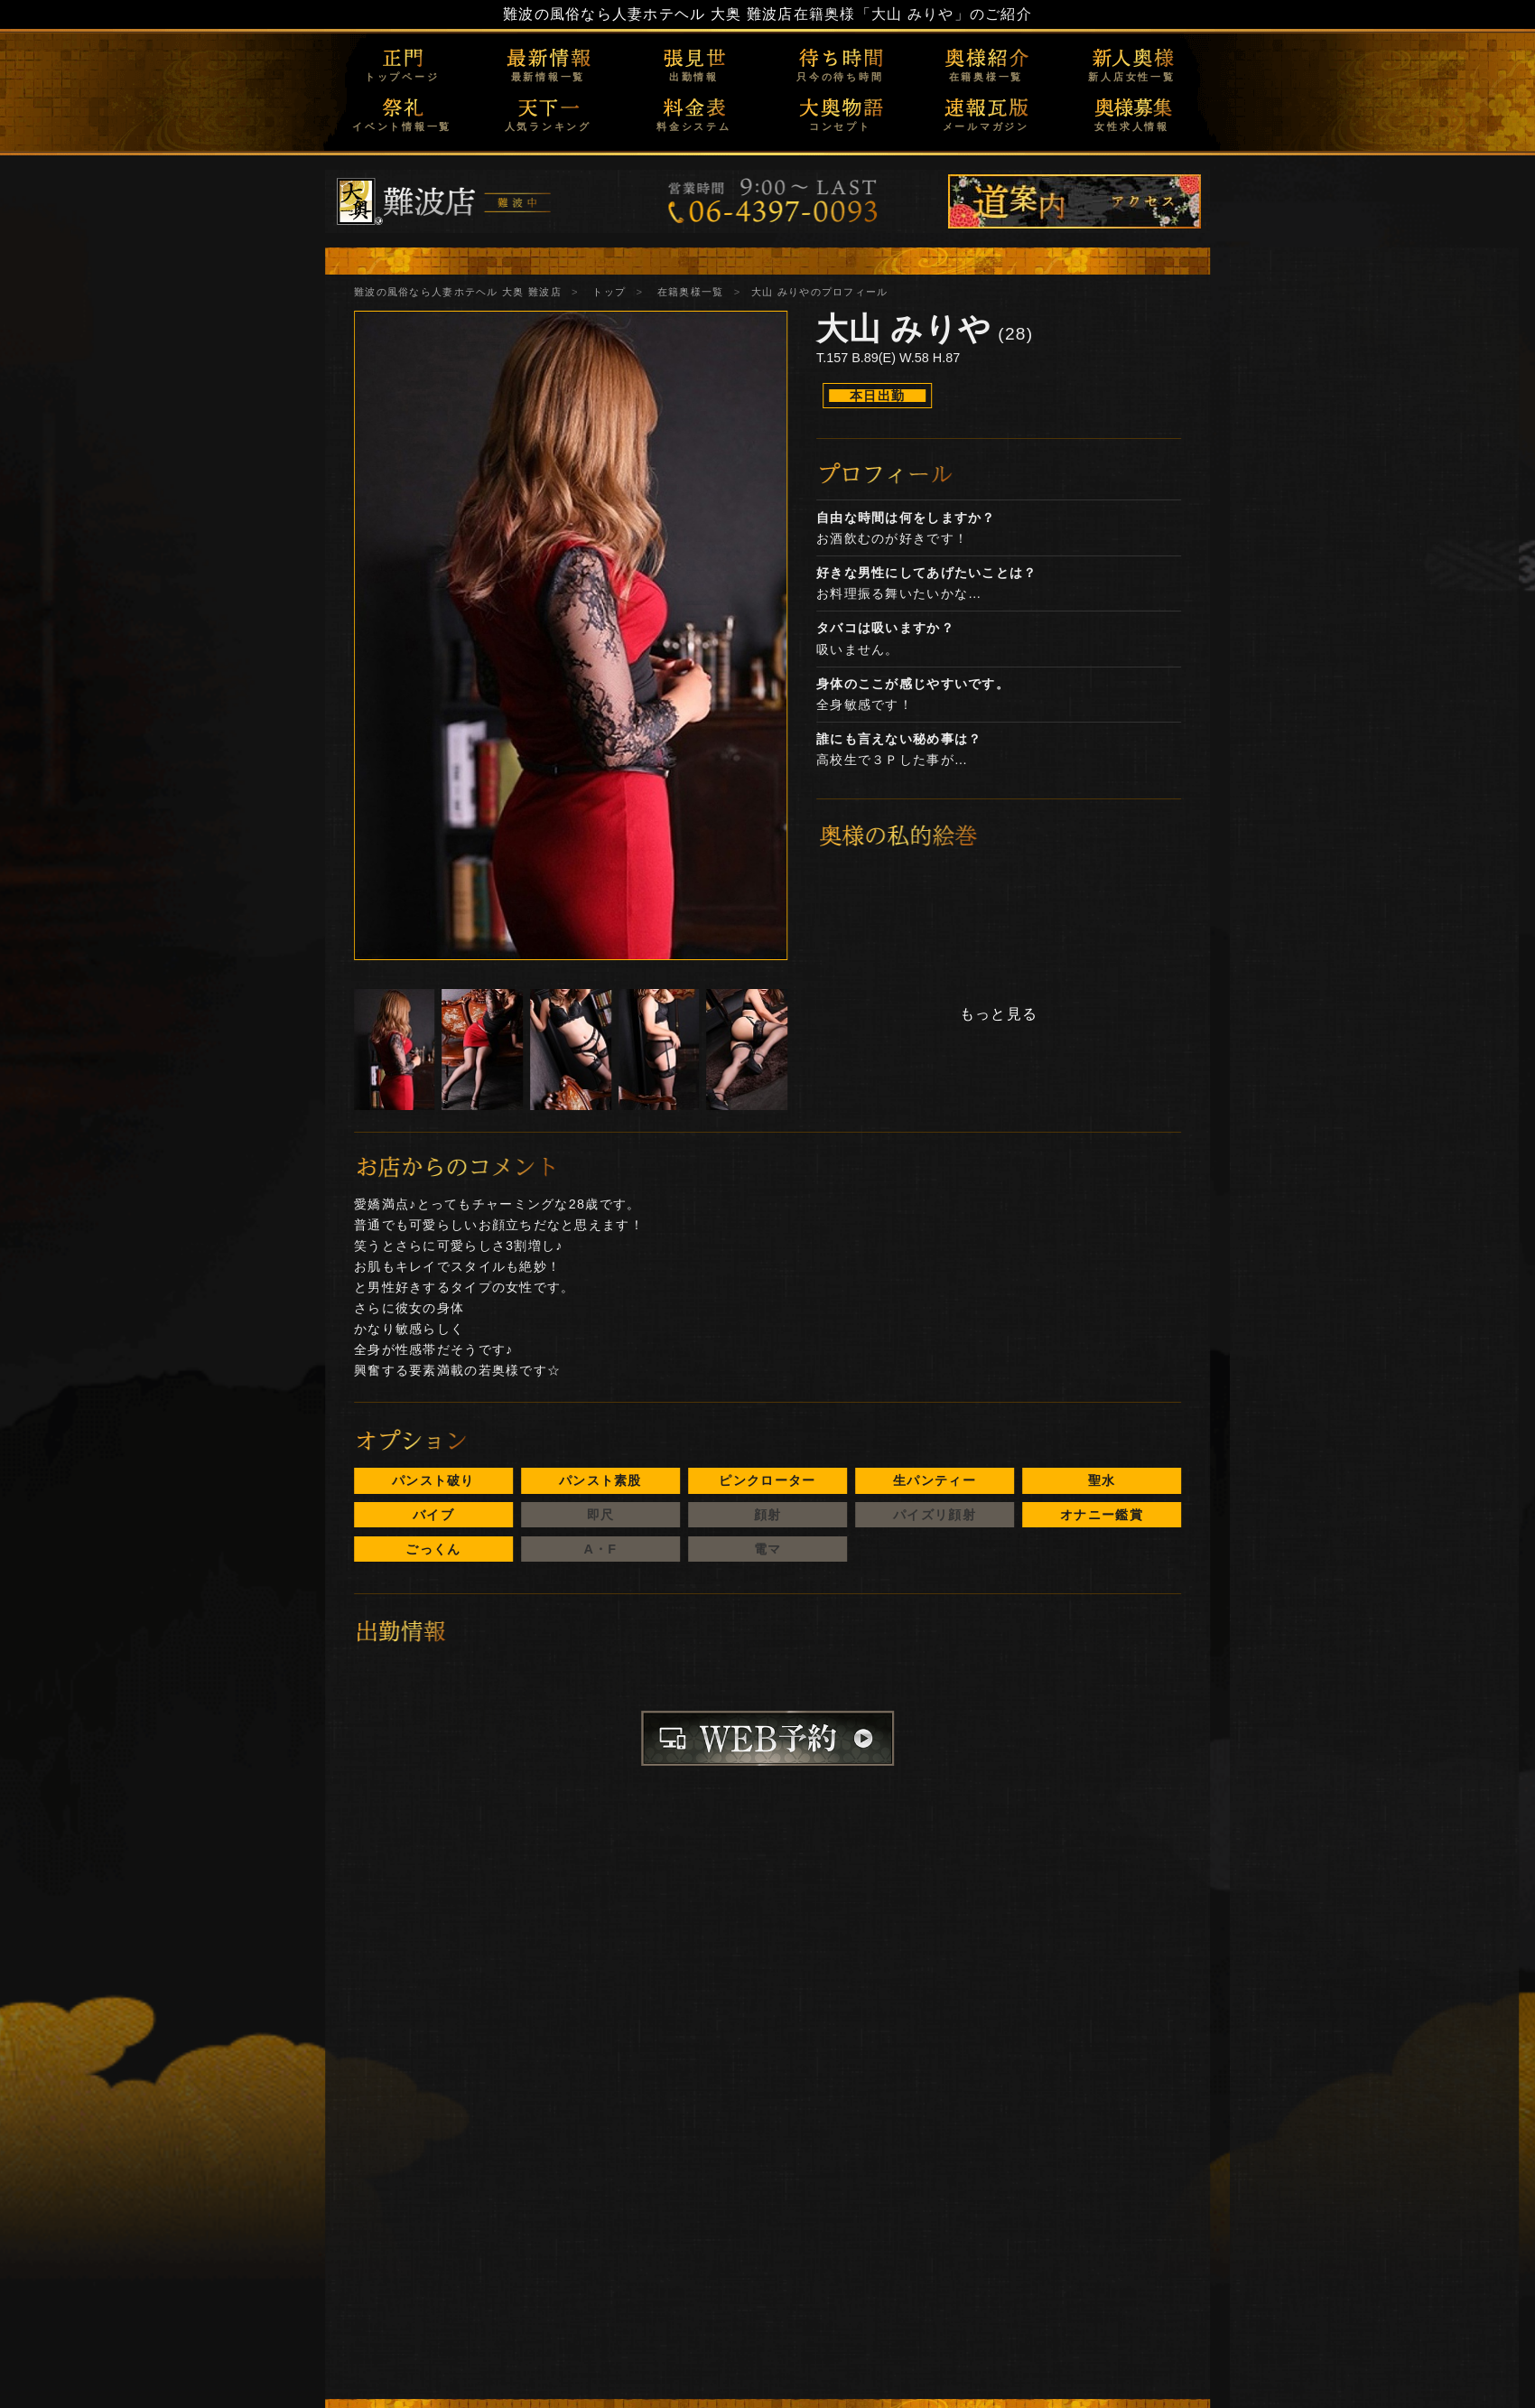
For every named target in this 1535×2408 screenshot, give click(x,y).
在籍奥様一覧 (986, 76)
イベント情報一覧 (401, 126)
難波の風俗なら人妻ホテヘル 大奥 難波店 (648, 14)
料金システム (693, 126)
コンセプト (840, 126)
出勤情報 (694, 76)
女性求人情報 (1131, 126)
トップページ (402, 76)
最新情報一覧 (548, 76)
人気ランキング (548, 126)
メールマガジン (986, 126)
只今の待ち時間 (839, 76)
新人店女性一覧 (1131, 76)
